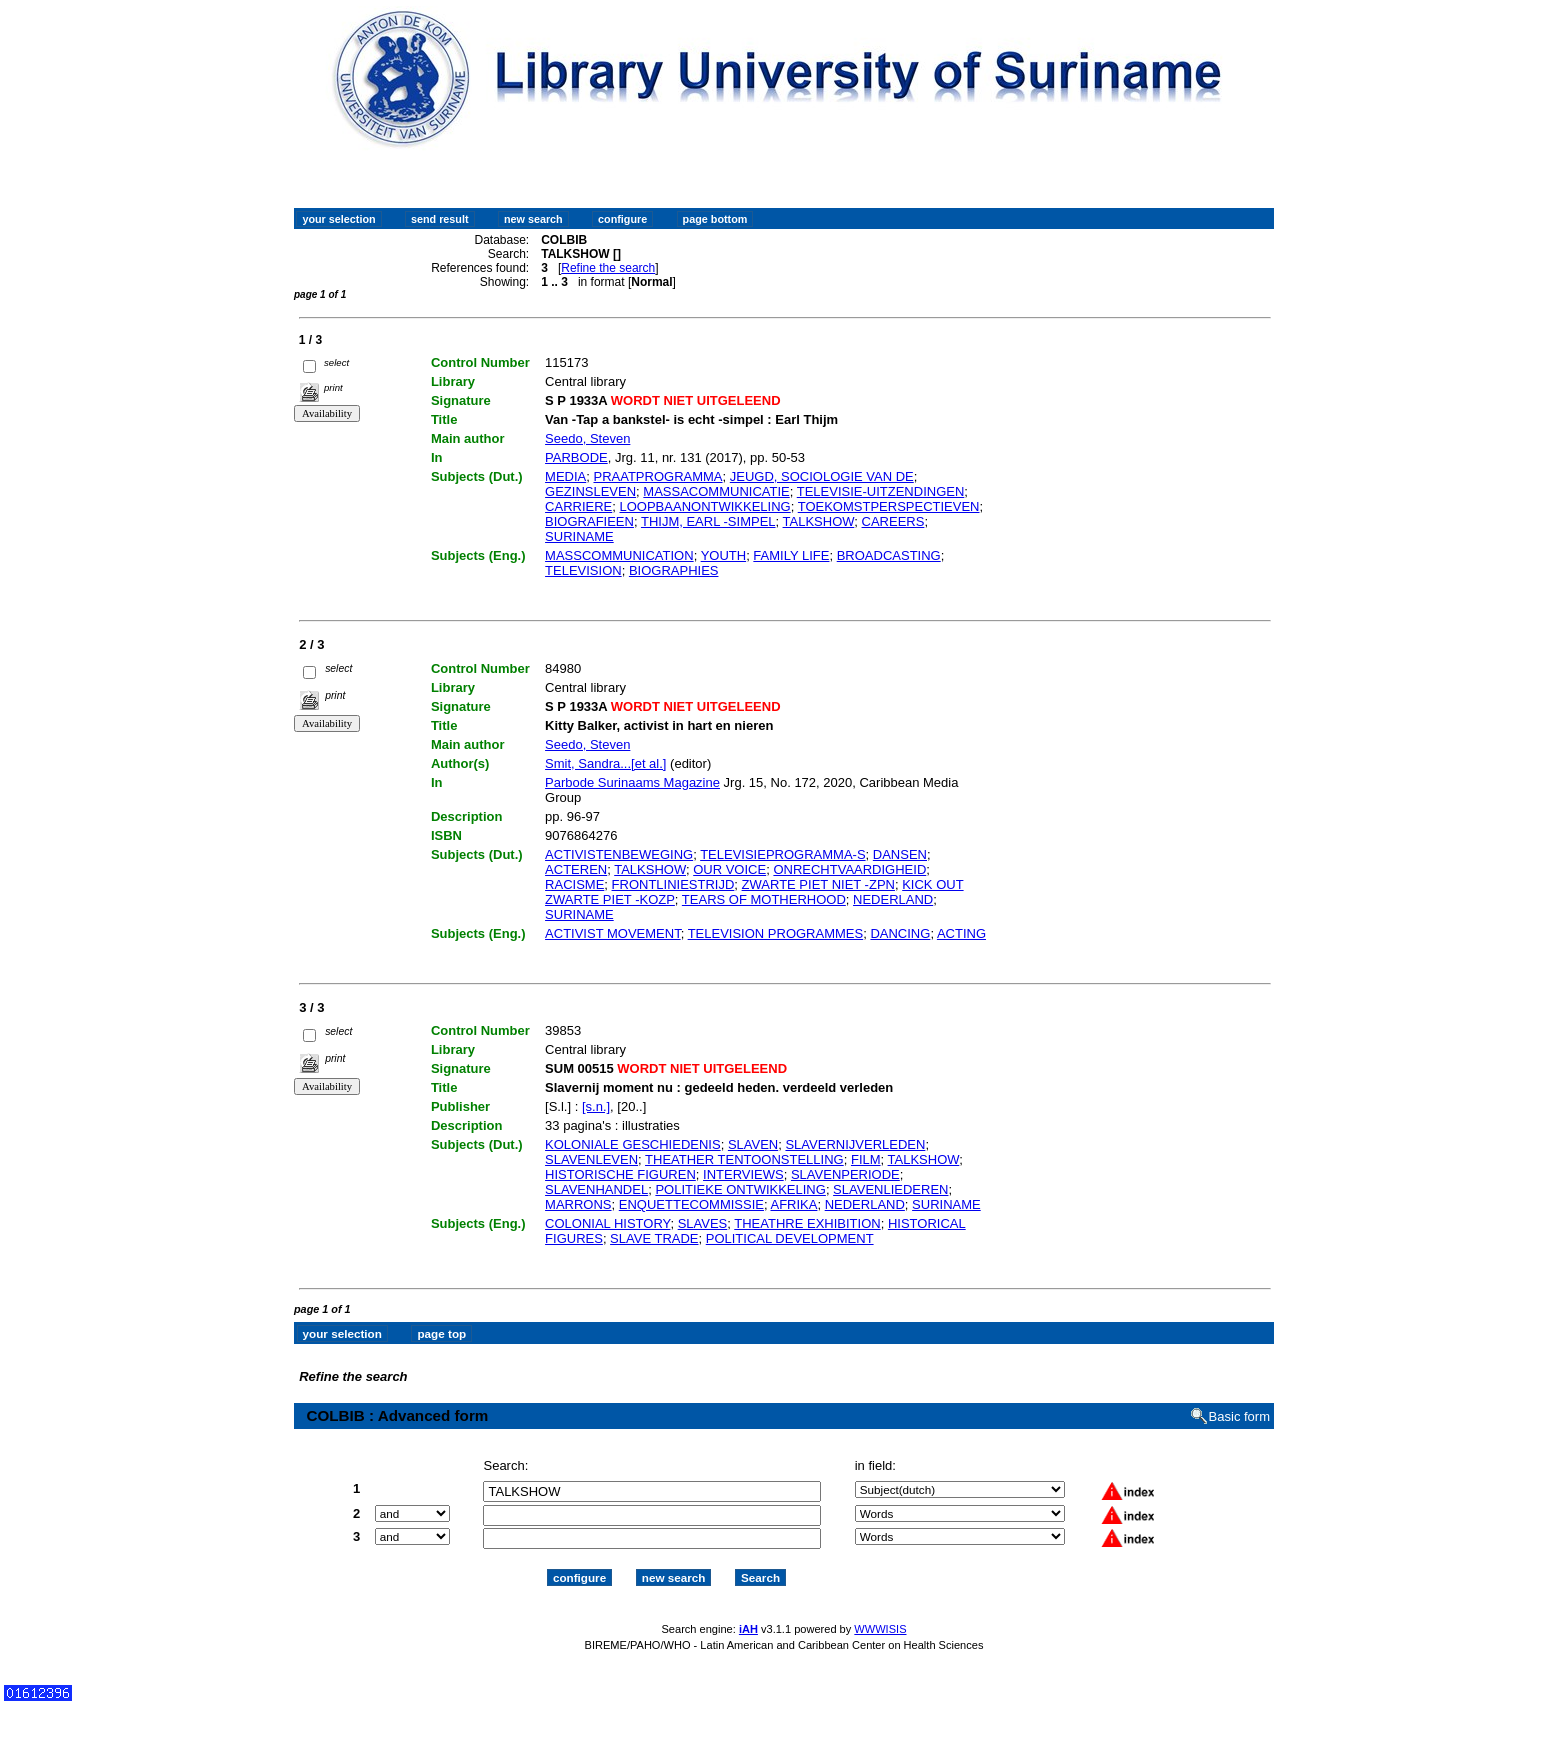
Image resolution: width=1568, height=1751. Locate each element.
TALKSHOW (819, 521)
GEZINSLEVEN (590, 491)
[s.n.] (596, 1106)
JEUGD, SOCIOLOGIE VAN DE (822, 476)
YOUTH (724, 555)
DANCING (900, 933)
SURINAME (579, 536)
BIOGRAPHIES (674, 570)
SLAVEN (753, 1144)
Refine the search (608, 268)
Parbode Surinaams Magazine (632, 782)
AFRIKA (793, 1204)
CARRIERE (578, 506)
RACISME (574, 884)
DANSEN (900, 854)
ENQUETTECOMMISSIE (691, 1204)
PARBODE (576, 457)
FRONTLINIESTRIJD (673, 884)
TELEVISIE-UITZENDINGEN (881, 491)
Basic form (1239, 1416)
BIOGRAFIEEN (589, 521)
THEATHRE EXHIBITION (807, 1223)
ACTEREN (576, 869)
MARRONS (578, 1204)
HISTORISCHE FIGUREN (620, 1174)
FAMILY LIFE (791, 555)
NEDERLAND (893, 899)
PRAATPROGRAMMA (657, 476)
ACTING (961, 933)
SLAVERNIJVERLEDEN (855, 1144)
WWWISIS (880, 1629)
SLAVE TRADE (654, 1238)
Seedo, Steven (587, 438)
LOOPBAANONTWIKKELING (705, 506)
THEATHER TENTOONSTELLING (744, 1159)
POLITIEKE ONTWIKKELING (740, 1189)
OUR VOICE (729, 869)
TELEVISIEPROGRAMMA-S (782, 854)
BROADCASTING (889, 555)
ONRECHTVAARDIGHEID (849, 869)
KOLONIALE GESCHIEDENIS (633, 1144)
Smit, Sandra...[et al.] (605, 763)
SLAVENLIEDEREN (890, 1189)
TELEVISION (583, 570)
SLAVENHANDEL (596, 1189)
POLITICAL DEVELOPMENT (790, 1238)
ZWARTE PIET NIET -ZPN (818, 884)
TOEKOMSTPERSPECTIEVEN (889, 506)
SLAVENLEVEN (591, 1159)
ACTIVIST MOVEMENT (613, 933)
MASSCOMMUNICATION (619, 555)
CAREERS (893, 521)
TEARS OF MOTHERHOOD (764, 899)
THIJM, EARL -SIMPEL (708, 521)
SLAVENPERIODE (845, 1174)
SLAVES (703, 1223)
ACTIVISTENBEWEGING (619, 854)
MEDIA (565, 476)
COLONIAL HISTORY (607, 1223)
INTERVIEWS (743, 1174)
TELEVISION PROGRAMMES (776, 933)
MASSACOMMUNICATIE (716, 491)
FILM (866, 1159)
